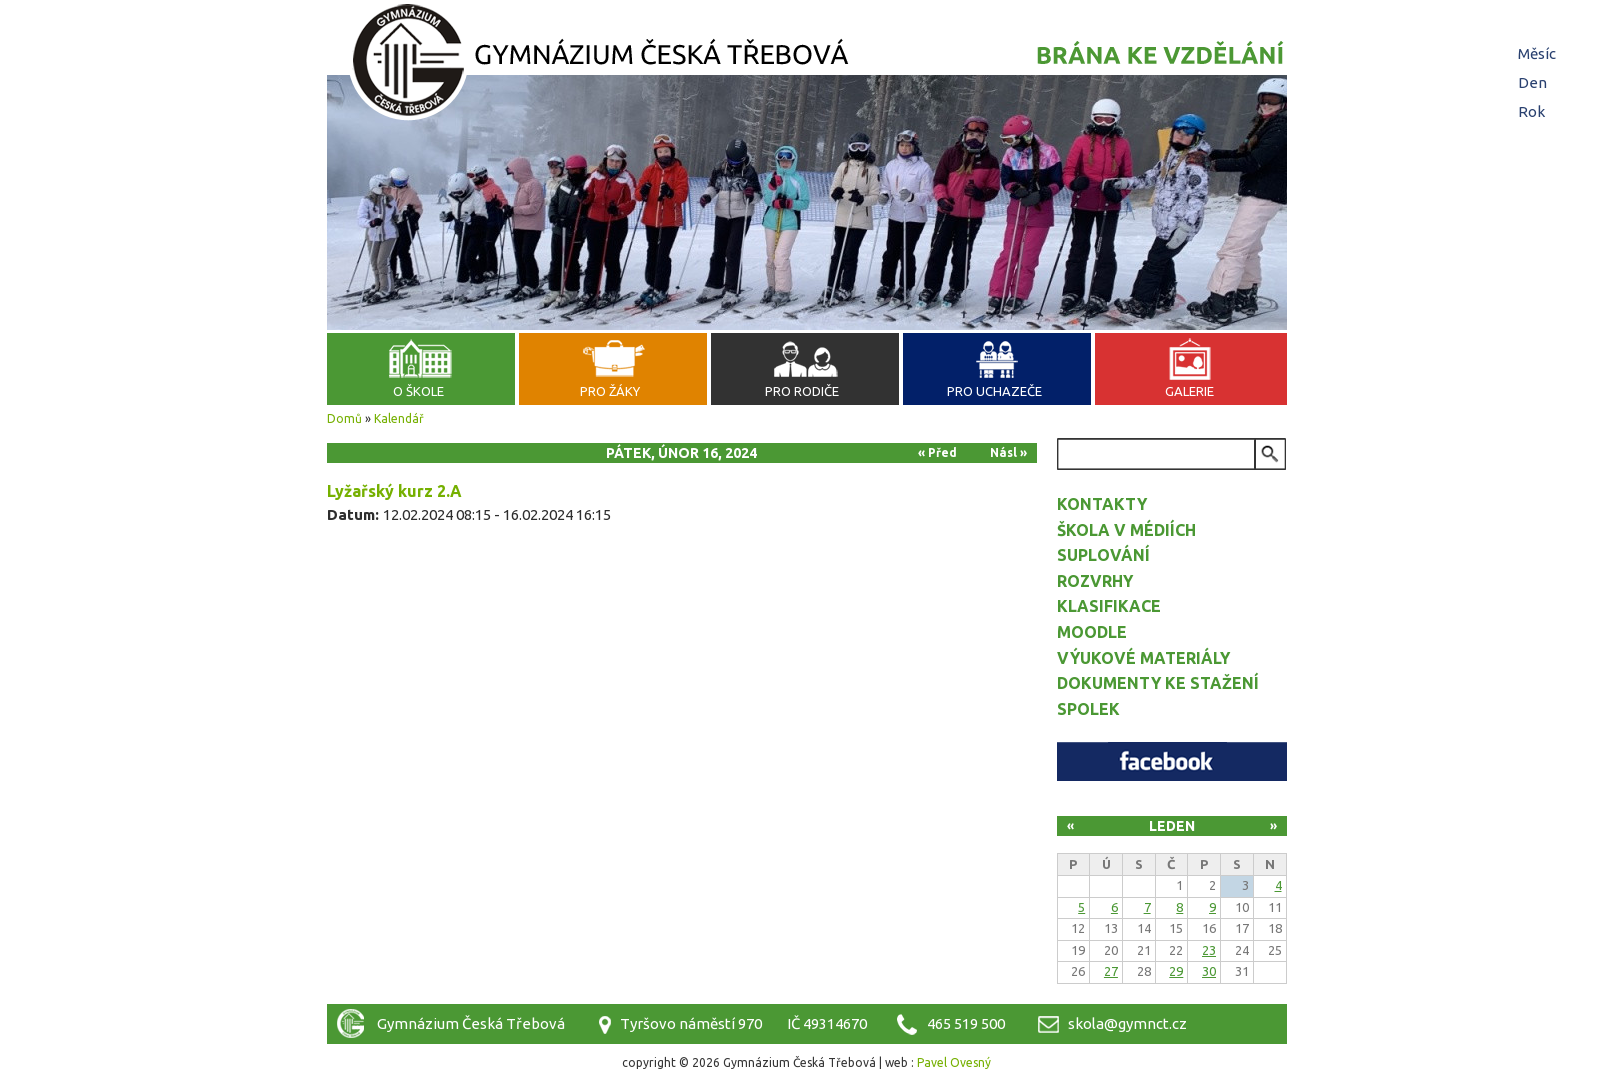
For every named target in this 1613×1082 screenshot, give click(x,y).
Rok (1531, 111)
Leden (1172, 826)
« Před (937, 452)
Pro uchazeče (994, 391)
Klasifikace (1109, 606)
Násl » (1008, 452)
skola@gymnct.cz (1127, 1023)
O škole (418, 391)
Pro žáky (610, 391)
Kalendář (399, 418)
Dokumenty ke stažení (1158, 683)
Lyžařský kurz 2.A (394, 491)
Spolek (1088, 709)
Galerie (1189, 391)
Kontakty (1102, 504)
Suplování (1103, 555)
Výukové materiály (1143, 658)
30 (1209, 971)
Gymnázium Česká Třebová (807, 65)
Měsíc (1537, 53)
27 (1111, 971)
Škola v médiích (1126, 530)
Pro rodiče (802, 391)
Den (1535, 82)
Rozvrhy (1095, 581)
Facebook (1172, 761)
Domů (344, 418)
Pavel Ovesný (954, 1062)
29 (1176, 971)
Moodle (1092, 632)
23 (1209, 950)
